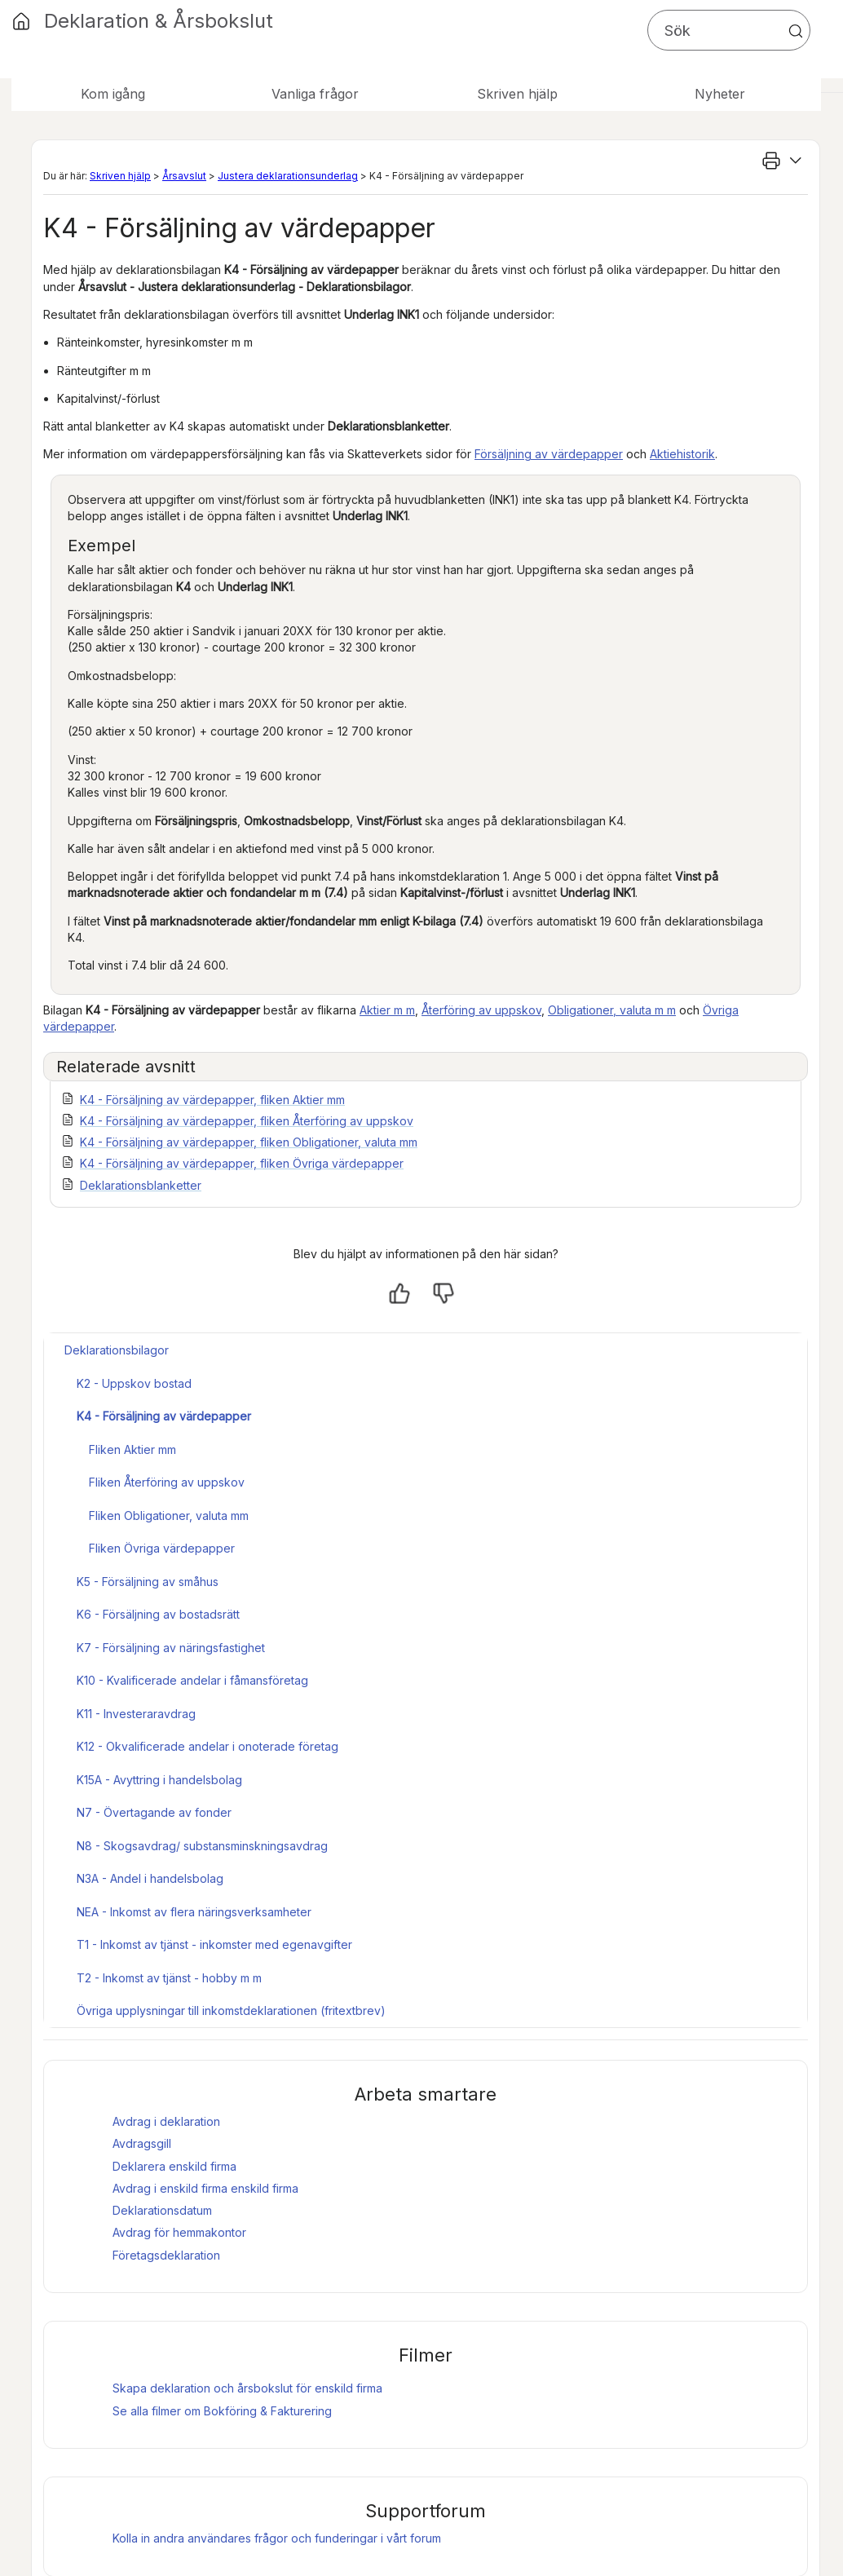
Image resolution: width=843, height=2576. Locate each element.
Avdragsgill (142, 2143)
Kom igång (113, 94)
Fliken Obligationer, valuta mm (169, 1515)
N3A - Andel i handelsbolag (150, 1878)
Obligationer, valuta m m (612, 1010)
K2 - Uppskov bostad (134, 1383)
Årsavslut (184, 176)
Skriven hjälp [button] (517, 94)
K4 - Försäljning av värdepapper (164, 1416)
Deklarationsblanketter (140, 1185)
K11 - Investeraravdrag (136, 1714)
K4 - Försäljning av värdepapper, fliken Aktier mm (212, 1100)
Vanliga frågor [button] (315, 94)
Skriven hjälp (120, 176)
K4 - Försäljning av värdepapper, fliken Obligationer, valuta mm (248, 1142)
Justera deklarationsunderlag (288, 176)
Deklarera (174, 2166)
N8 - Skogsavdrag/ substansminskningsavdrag (202, 1846)
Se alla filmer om (222, 2411)
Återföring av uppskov (481, 1010)
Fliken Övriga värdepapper (162, 1548)
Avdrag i (170, 2188)
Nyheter (720, 94)
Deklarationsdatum (162, 2210)
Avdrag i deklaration (166, 2121)
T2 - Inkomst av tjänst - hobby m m (169, 1978)
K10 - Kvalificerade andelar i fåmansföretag (192, 1680)
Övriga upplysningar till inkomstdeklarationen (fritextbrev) (231, 2010)
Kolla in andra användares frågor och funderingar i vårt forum (277, 2538)
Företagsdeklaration (166, 2255)
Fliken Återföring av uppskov (167, 1482)
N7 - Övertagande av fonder (154, 1812)
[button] (795, 31)
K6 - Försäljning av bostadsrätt (158, 1614)
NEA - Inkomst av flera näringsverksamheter (194, 1912)
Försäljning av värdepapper (548, 454)
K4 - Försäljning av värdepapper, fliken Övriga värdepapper (242, 1163)
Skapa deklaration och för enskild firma (247, 2388)
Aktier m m (387, 1010)
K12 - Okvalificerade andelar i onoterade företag (207, 1746)
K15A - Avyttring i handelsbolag (159, 1780)
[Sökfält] (728, 30)
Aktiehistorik (682, 454)
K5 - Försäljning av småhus (147, 1581)
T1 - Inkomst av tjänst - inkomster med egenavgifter (214, 1944)
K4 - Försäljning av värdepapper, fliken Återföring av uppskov (246, 1121)
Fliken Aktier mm (132, 1449)
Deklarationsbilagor (116, 1350)
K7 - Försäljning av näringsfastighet (171, 1648)
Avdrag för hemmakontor (179, 2232)
